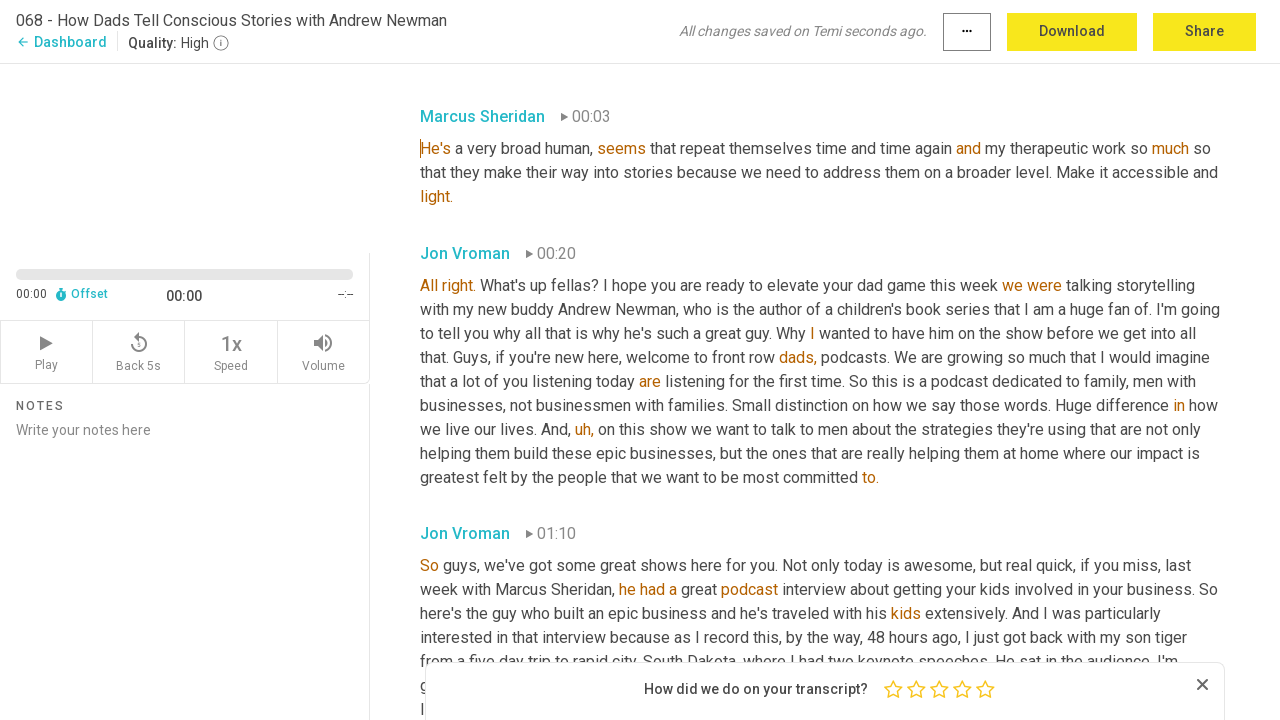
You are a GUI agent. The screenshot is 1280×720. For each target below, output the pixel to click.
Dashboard (61, 42)
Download (1072, 31)
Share (1204, 31)
